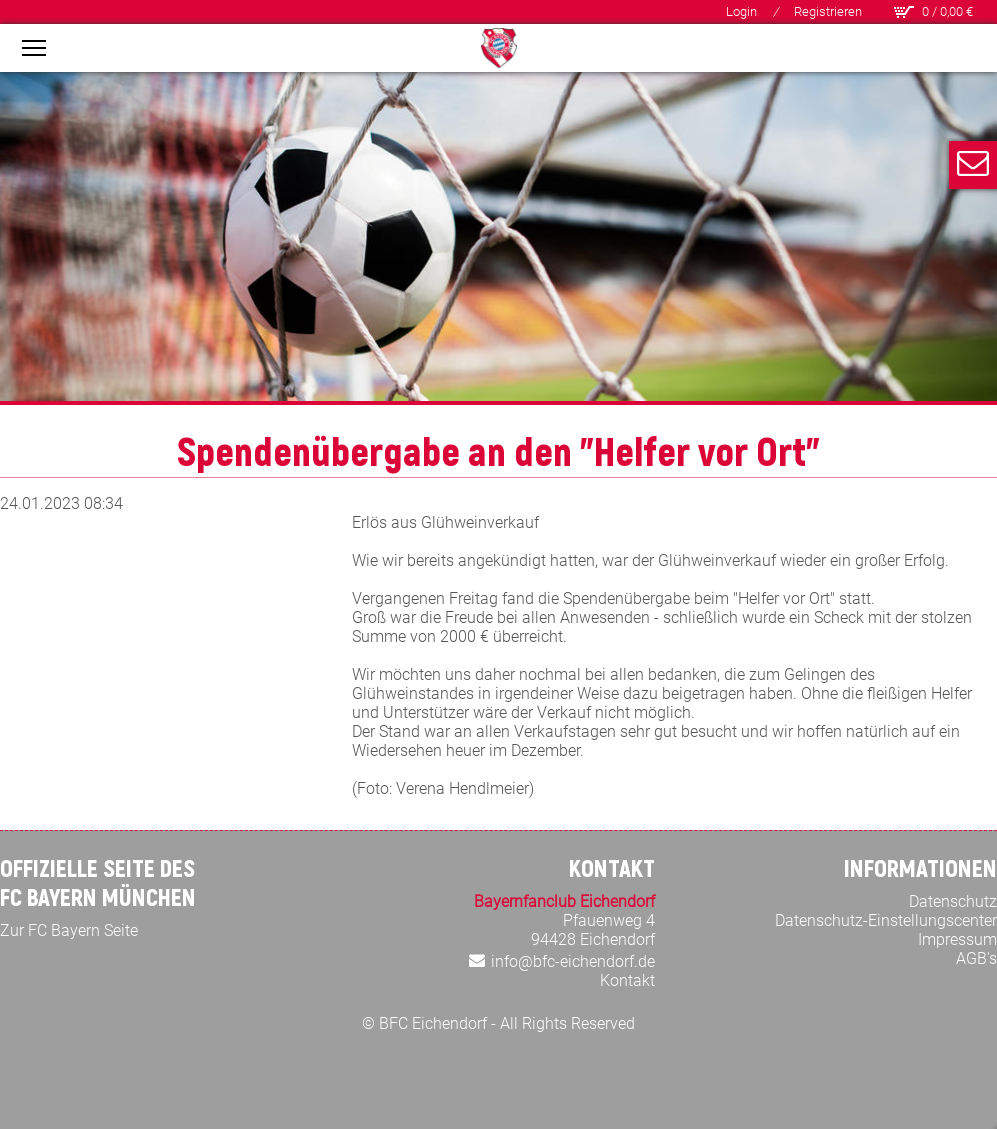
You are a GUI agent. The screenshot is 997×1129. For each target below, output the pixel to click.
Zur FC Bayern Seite (69, 930)
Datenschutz (953, 901)
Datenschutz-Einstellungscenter (886, 920)
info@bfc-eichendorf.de (573, 961)
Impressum (957, 939)
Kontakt (627, 980)
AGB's (976, 958)
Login (741, 11)
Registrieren (828, 11)
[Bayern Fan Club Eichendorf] (499, 48)
